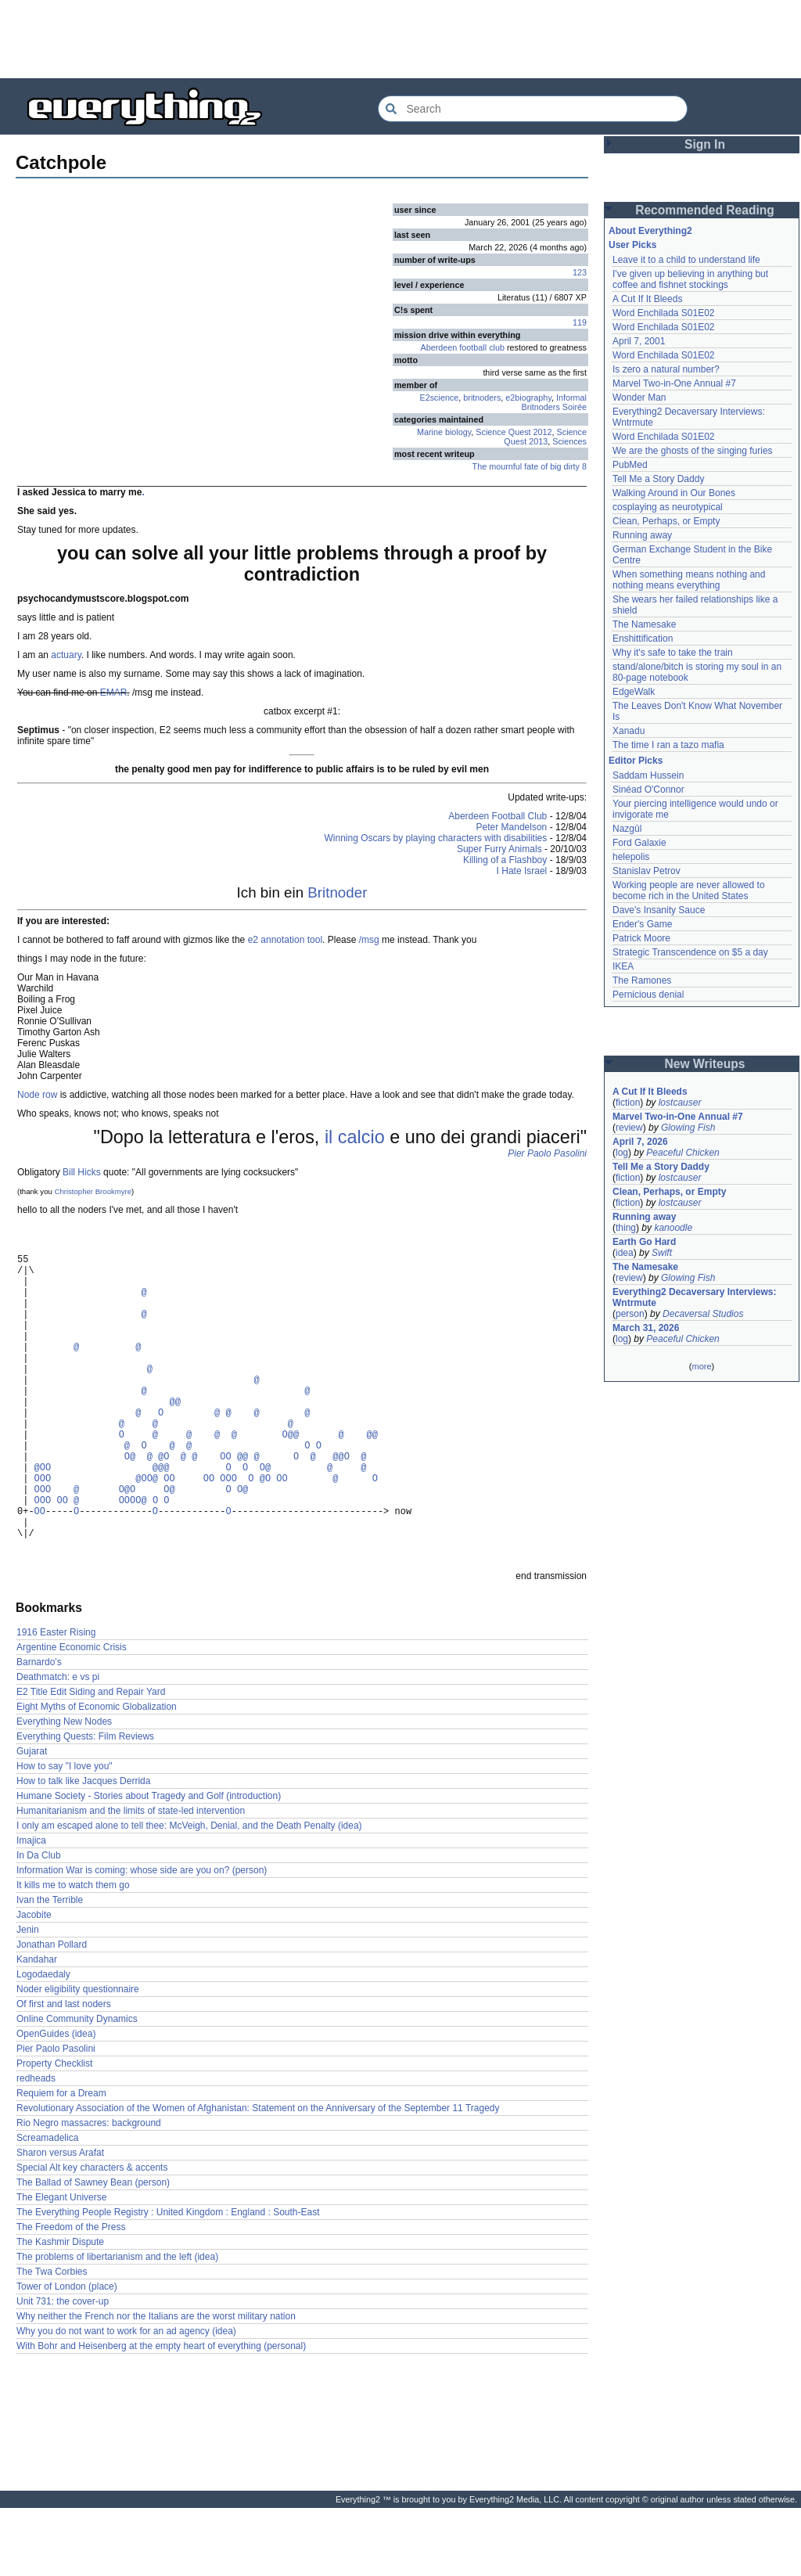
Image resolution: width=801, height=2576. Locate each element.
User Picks (632, 244)
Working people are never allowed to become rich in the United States (688, 890)
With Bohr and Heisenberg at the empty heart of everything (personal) (161, 2414)
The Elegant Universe (61, 2265)
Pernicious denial (648, 994)
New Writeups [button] (705, 1063)
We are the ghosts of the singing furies (692, 450)
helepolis (630, 856)
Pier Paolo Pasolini (547, 1153)
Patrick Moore (641, 938)
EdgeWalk (633, 691)
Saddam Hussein (648, 775)
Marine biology (444, 432)
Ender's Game (642, 924)
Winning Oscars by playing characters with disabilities (436, 838)
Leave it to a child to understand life (686, 259)
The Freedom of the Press (70, 2295)
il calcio (355, 1137)
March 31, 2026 (645, 1327)
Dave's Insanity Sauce (658, 910)
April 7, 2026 (640, 1141)
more (701, 1366)
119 (580, 322)
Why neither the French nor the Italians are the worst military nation (156, 2384)
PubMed (630, 464)
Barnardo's (39, 1730)
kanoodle (673, 1227)
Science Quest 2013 (545, 436)
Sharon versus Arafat (60, 2220)
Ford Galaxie (639, 842)
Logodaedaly (43, 2042)
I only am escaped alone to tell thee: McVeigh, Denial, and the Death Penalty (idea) (189, 1893)
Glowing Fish (688, 1127)
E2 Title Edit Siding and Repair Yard (90, 1759)
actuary (66, 654)
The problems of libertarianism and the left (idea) (117, 2324)
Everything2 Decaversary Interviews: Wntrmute (694, 1297)
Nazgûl (626, 828)
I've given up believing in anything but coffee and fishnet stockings (690, 279)
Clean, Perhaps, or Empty (666, 521)
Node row (37, 1094)
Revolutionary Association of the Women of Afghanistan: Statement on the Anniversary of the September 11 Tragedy (257, 2176)
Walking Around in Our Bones (673, 492)
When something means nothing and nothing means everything (688, 580)
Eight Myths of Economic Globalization (96, 1774)
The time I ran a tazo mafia (668, 744)
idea (625, 1252)
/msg (369, 939)
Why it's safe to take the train (672, 652)
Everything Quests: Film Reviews (85, 1804)
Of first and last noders (63, 2072)
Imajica (31, 1908)
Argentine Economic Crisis (71, 1715)
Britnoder (337, 892)
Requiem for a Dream (61, 2161)
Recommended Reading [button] (704, 210)
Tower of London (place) (66, 2354)
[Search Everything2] (533, 108)
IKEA (623, 966)
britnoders (482, 397)
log (622, 1152)
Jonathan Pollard (51, 2012)
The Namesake (644, 624)
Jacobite (34, 1982)
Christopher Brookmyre (92, 1191)
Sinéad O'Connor (648, 789)
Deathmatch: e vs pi (57, 1745)
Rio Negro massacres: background (88, 2191)
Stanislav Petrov (646, 870)
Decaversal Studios (703, 1313)
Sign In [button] (704, 144)
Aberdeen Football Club (497, 816)
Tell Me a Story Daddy (658, 478)
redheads (36, 2146)
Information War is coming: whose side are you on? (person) (141, 1938)
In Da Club (38, 1923)
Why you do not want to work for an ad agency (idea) (126, 2399)
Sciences (569, 441)
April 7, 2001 (638, 341)
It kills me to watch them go (73, 1953)
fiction (628, 1102)
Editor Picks (636, 760)
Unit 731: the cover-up (62, 2369)
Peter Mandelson (512, 827)
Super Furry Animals (499, 849)
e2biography (528, 397)
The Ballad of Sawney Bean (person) (93, 2250)
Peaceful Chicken (682, 1152)
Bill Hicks (82, 1172)
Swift (662, 1252)
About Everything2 (650, 230)
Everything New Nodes (64, 1789)
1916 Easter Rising (55, 1700)
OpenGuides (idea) (55, 2101)
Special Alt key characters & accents (91, 2235)
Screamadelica (47, 2205)
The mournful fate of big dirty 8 (529, 466)
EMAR (114, 692)
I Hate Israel (522, 870)
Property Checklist (54, 2131)
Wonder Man (639, 397)
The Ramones (641, 980)
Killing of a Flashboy (505, 859)
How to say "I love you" (64, 1834)
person (630, 1313)
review (629, 1127)
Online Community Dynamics (77, 2086)
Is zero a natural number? (666, 369)
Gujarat (31, 1819)
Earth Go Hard (644, 1241)
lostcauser (680, 1102)
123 (580, 272)
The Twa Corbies (52, 2339)
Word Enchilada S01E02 (663, 313)
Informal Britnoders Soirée (554, 402)
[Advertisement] (400, 39)
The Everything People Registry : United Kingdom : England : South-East (168, 2280)
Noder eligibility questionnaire (77, 2057)
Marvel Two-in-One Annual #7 (674, 383)
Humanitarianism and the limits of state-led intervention (130, 1878)
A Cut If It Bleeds (647, 298)
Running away (642, 535)
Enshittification (642, 638)
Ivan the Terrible (49, 1968)
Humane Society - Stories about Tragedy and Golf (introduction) (148, 1863)
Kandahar (36, 2027)
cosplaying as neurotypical (667, 507)
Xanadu (628, 730)
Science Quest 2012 (513, 432)
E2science (439, 397)
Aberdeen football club (463, 347)
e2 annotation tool (285, 939)
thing (626, 1227)
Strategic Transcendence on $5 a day (690, 952)
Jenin (27, 1997)
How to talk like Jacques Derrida (83, 1849)
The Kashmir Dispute (60, 2309)
